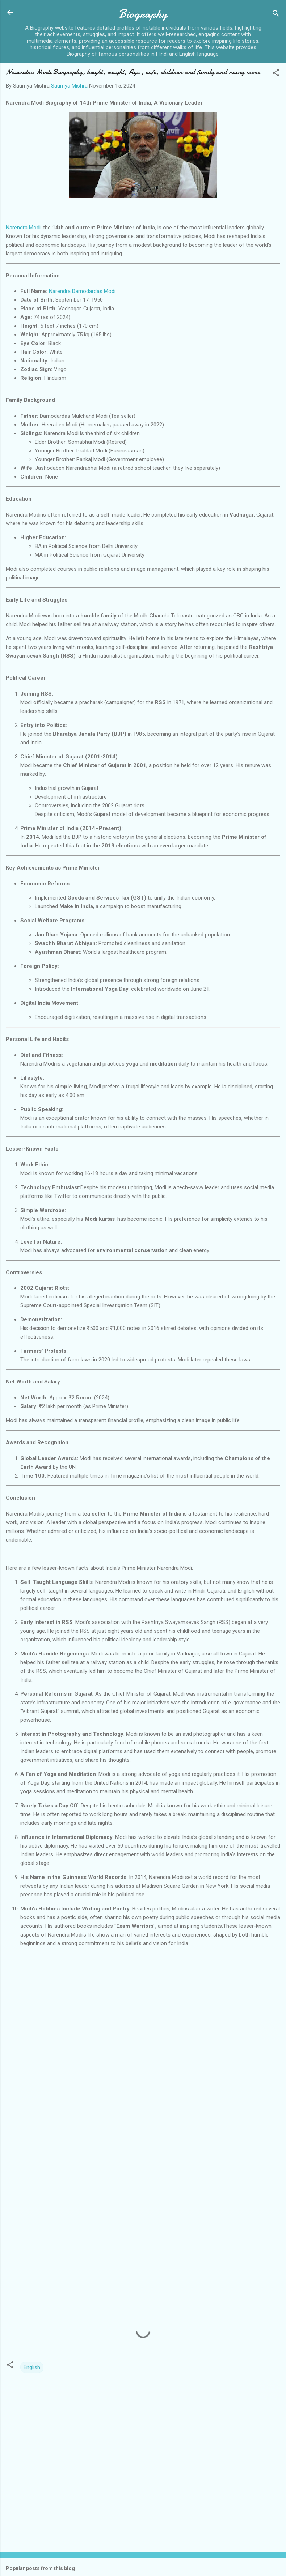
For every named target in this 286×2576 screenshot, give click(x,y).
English (32, 2367)
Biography (143, 14)
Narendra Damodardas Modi (82, 291)
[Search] (276, 15)
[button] (276, 74)
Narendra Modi (23, 227)
